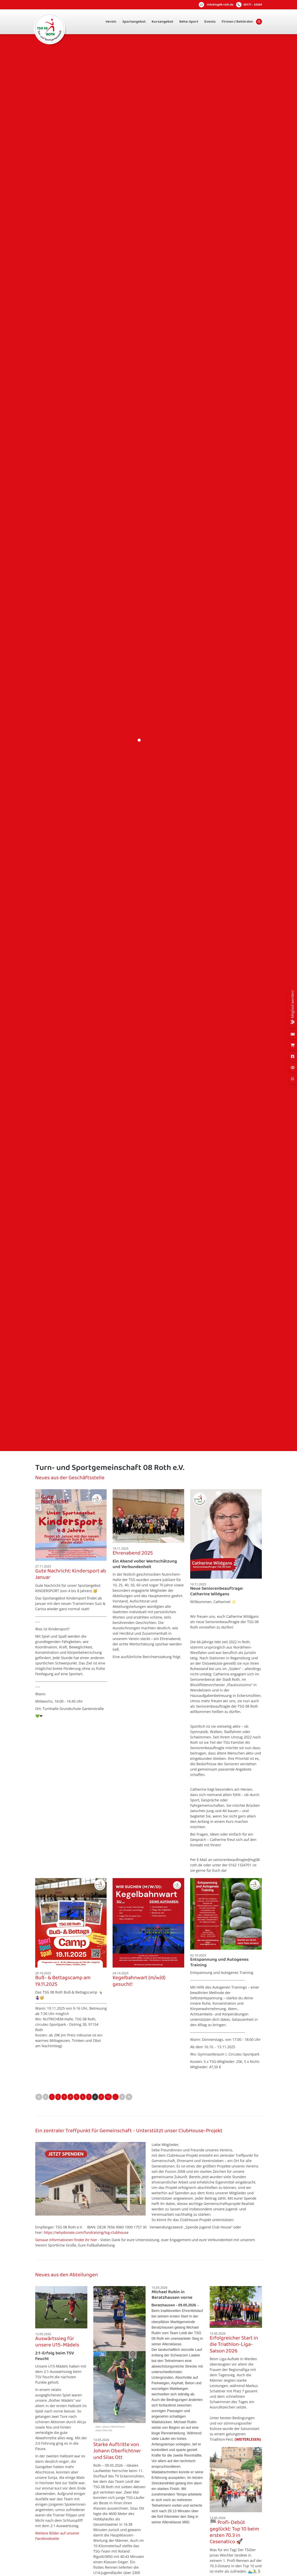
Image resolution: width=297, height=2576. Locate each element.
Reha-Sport (188, 22)
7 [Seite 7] (89, 2097)
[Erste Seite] (38, 2097)
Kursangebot (162, 22)
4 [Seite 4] (70, 2097)
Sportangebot (134, 22)
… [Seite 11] (115, 2097)
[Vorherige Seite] (46, 2097)
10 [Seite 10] (108, 2097)
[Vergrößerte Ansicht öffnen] (71, 1525)
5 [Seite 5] (76, 2097)
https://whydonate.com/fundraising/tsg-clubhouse (86, 2232)
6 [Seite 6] (83, 2097)
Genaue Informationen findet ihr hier (66, 2239)
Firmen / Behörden (237, 22)
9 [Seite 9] (101, 2097)
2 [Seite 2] (58, 2097)
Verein (110, 22)
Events (210, 22)
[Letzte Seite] (128, 2097)
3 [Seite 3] (64, 2097)
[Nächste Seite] (122, 2097)
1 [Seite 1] (52, 2097)
